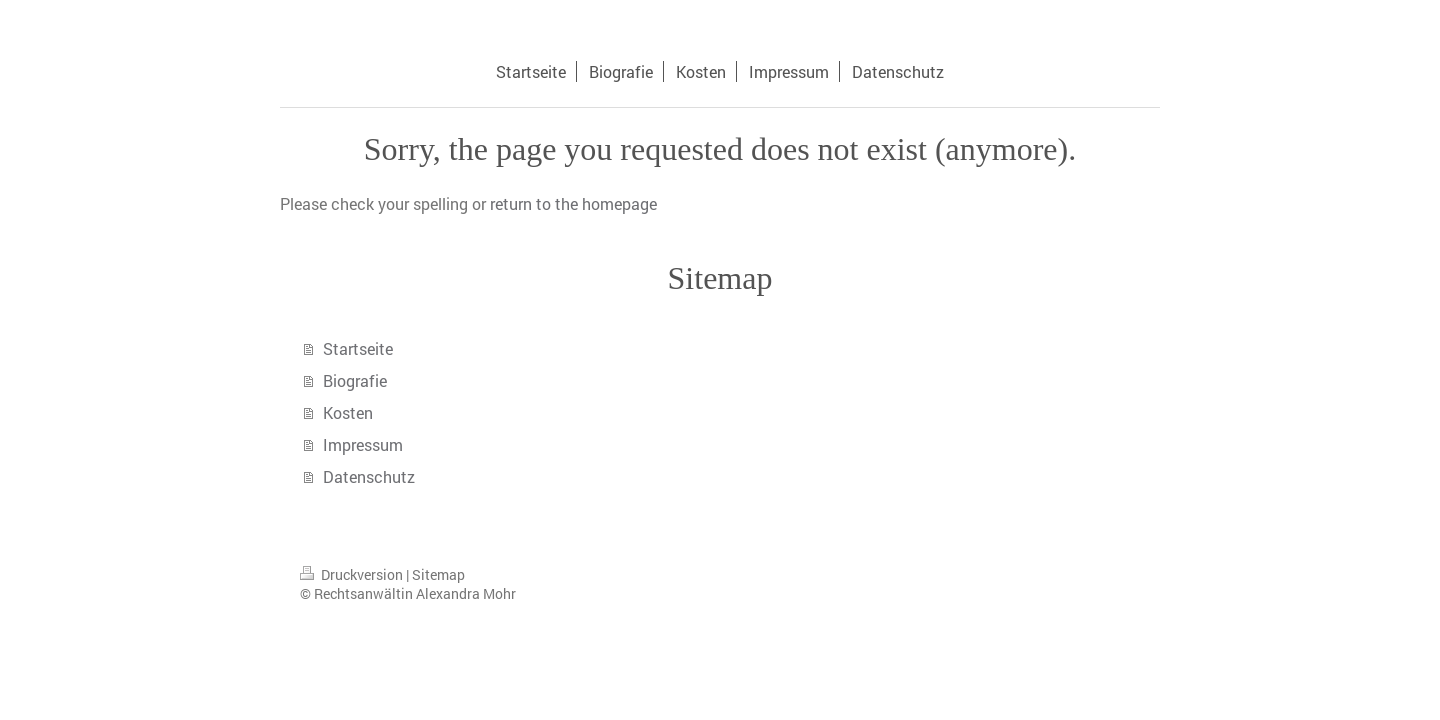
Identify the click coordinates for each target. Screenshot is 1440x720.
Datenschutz (369, 476)
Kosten (348, 412)
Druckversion (353, 574)
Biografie (355, 380)
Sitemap (438, 574)
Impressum (363, 444)
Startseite (358, 348)
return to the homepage (573, 203)
